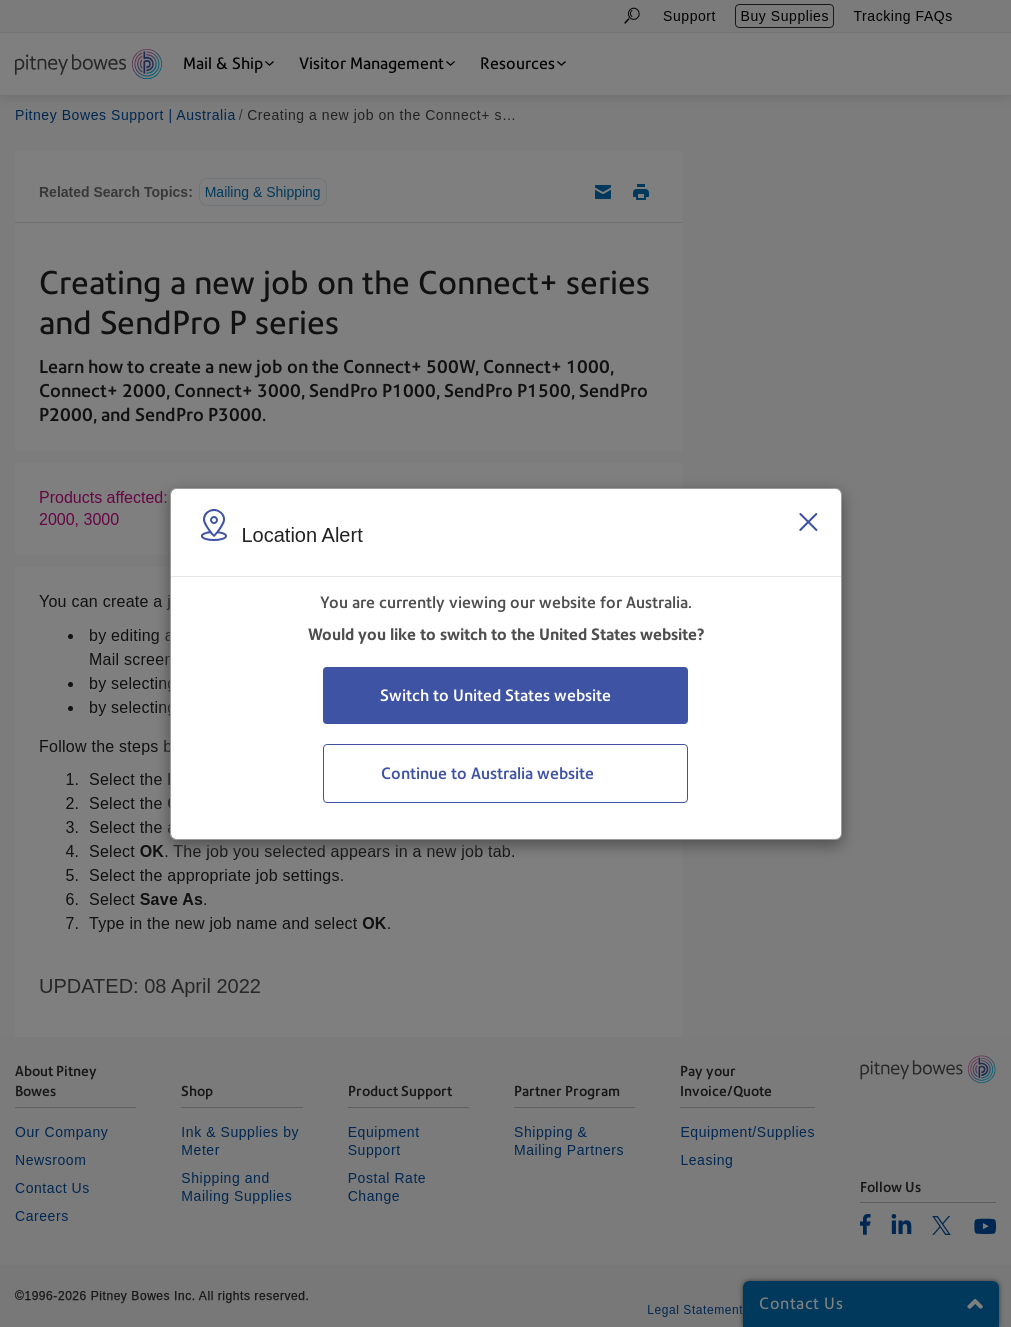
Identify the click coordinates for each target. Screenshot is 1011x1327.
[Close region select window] (808, 522)
